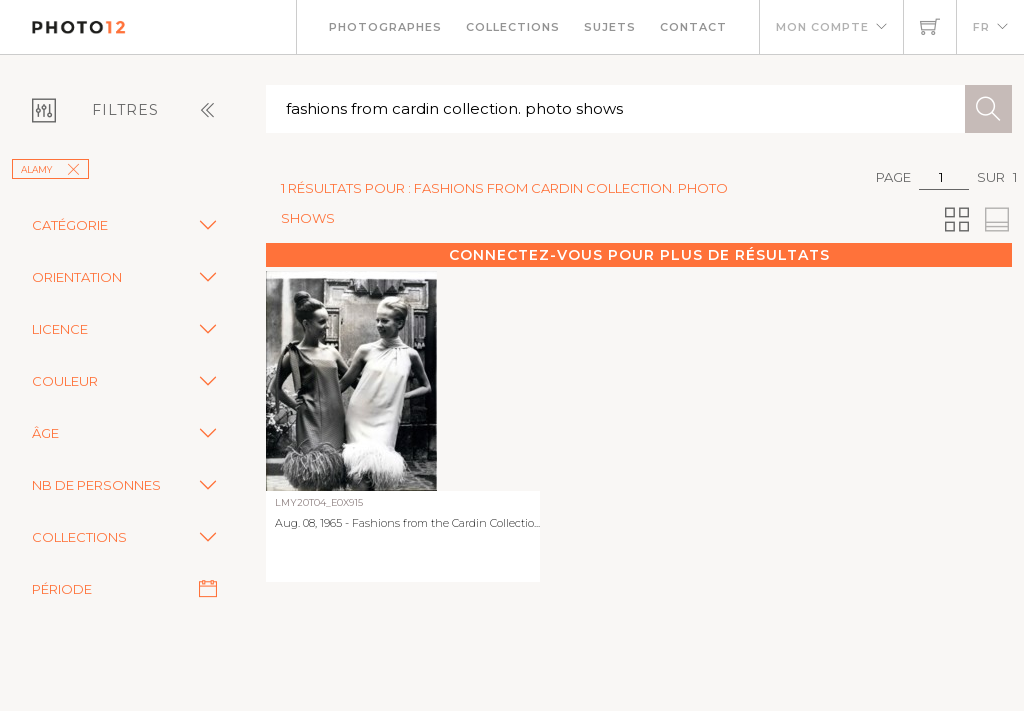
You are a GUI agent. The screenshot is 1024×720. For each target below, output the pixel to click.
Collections (513, 27)
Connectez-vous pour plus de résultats (639, 255)
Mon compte (822, 27)
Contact (693, 27)
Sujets (610, 27)
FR (981, 27)
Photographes (385, 27)
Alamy (50, 169)
